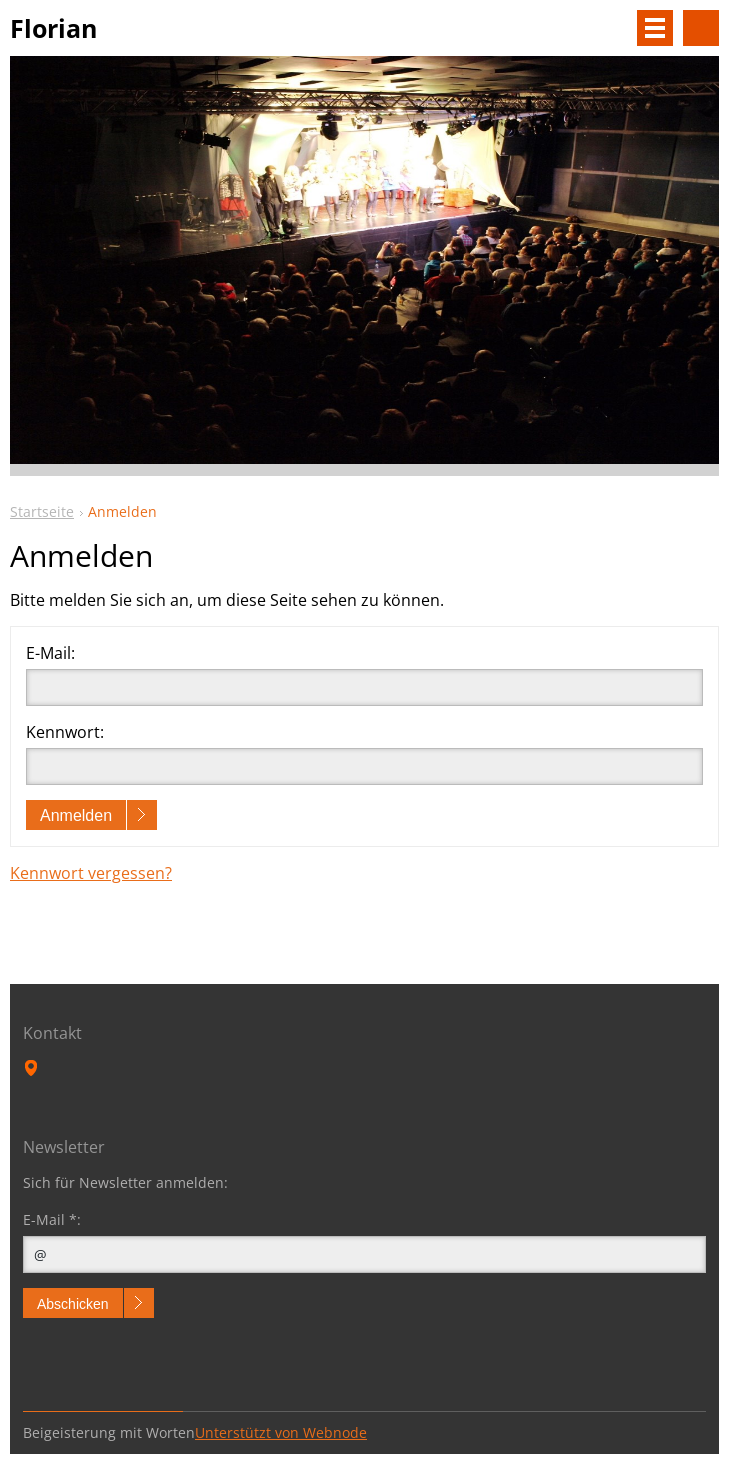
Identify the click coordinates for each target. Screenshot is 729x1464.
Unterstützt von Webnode (281, 1432)
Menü (655, 28)
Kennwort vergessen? (91, 873)
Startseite (42, 511)
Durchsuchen (701, 28)
